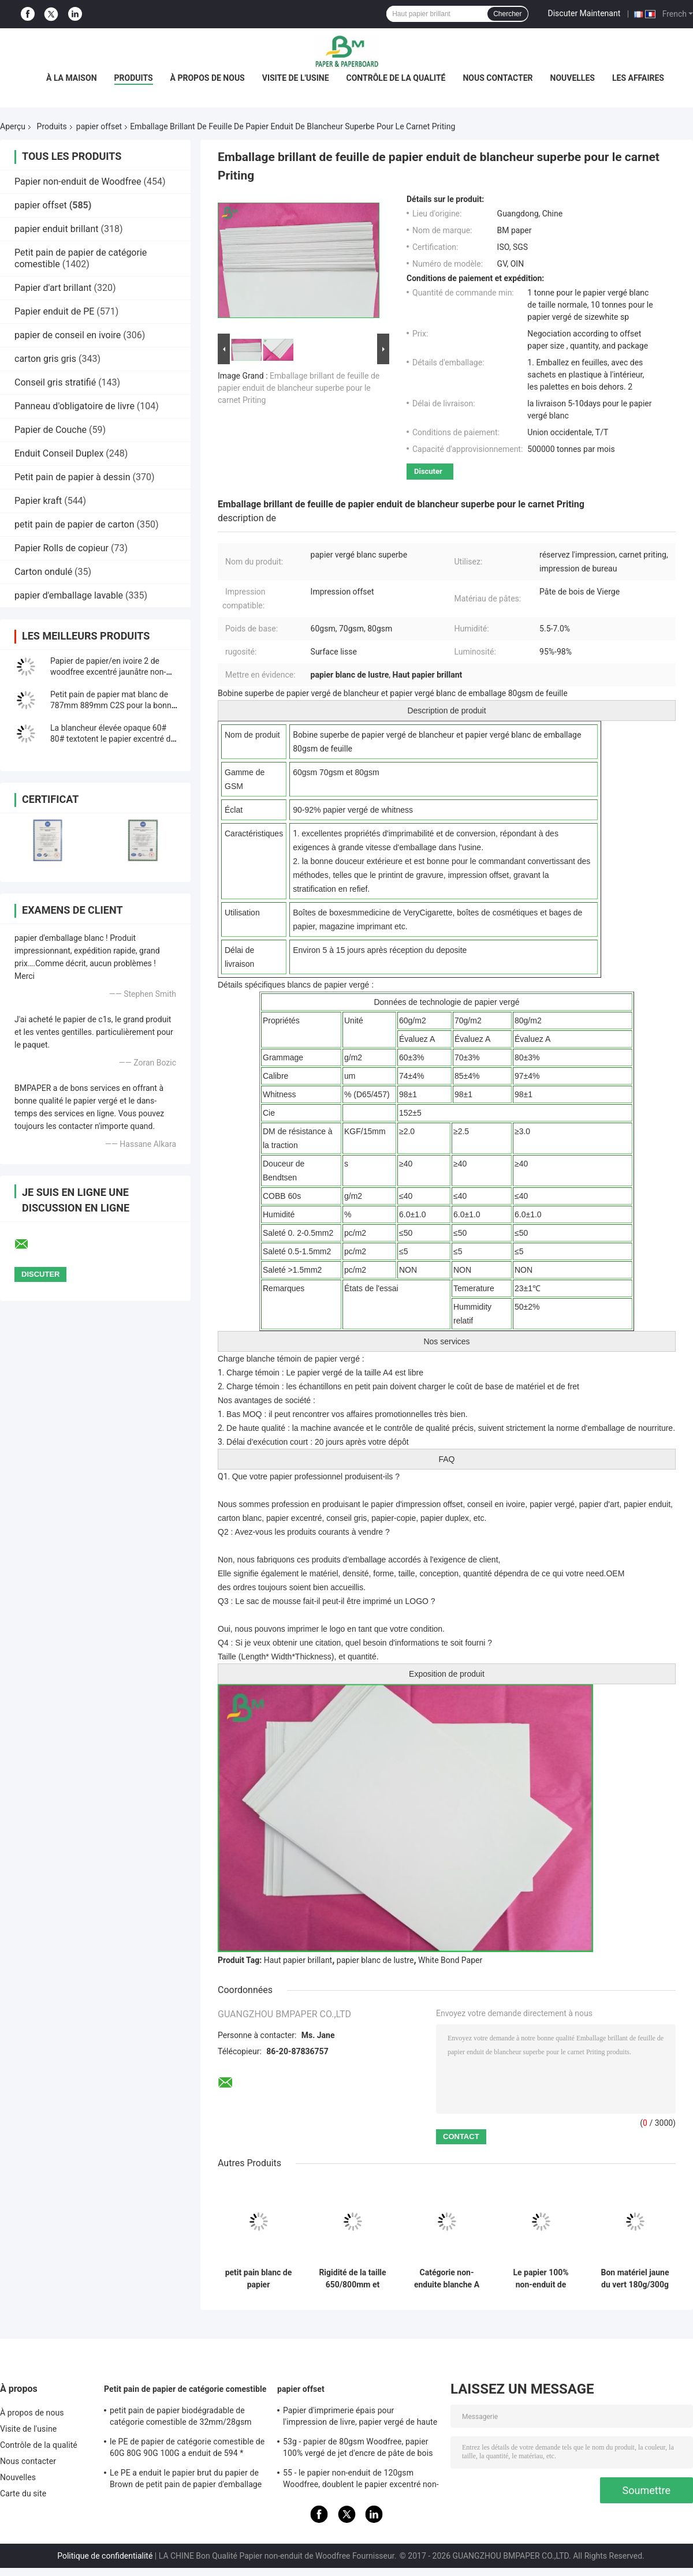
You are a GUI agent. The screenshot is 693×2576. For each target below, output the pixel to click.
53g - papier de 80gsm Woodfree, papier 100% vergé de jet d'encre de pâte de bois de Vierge (358, 2449)
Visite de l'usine (295, 78)
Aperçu (12, 126)
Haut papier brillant (298, 1960)
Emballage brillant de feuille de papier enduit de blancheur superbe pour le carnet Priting (298, 388)
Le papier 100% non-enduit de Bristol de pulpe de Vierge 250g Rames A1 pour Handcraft (541, 2279)
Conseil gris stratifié (55, 382)
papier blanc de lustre (375, 1960)
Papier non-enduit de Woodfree (77, 181)
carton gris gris (45, 358)
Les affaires (638, 78)
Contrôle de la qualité (396, 78)
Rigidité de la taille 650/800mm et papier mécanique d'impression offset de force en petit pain (352, 2279)
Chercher (507, 14)
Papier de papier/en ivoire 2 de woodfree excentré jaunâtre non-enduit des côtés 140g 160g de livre (114, 671)
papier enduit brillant (56, 228)
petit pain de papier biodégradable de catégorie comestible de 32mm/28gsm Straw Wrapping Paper (181, 2418)
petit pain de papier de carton (74, 524)
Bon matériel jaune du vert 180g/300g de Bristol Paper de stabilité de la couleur (635, 2279)
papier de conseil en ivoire (67, 335)
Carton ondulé (43, 571)
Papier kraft (38, 500)
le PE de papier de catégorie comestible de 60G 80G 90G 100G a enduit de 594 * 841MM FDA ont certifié (187, 2449)
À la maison (71, 78)
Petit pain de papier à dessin (72, 477)
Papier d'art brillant (52, 287)
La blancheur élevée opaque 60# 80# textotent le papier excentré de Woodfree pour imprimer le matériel (113, 738)
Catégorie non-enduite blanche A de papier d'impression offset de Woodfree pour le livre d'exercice (447, 2279)
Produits (133, 78)
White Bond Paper (450, 1960)
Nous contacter (497, 78)
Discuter (428, 471)
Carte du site (23, 2493)
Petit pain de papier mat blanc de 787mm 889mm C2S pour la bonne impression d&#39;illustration (113, 705)
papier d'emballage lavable (68, 595)
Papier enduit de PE (54, 311)
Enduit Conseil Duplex (58, 453)
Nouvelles (572, 78)
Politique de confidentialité (104, 2555)
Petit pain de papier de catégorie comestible (185, 2389)
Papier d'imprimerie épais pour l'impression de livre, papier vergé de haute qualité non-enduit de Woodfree (360, 2418)
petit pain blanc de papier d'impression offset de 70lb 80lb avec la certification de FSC (258, 2279)
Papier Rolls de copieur (61, 548)
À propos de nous (207, 78)
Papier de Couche (50, 429)
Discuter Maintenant (584, 13)
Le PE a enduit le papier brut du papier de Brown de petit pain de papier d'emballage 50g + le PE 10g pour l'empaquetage (186, 2480)
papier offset (99, 126)
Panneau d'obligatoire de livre (74, 406)
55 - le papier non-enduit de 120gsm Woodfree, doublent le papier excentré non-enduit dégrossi (361, 2480)
